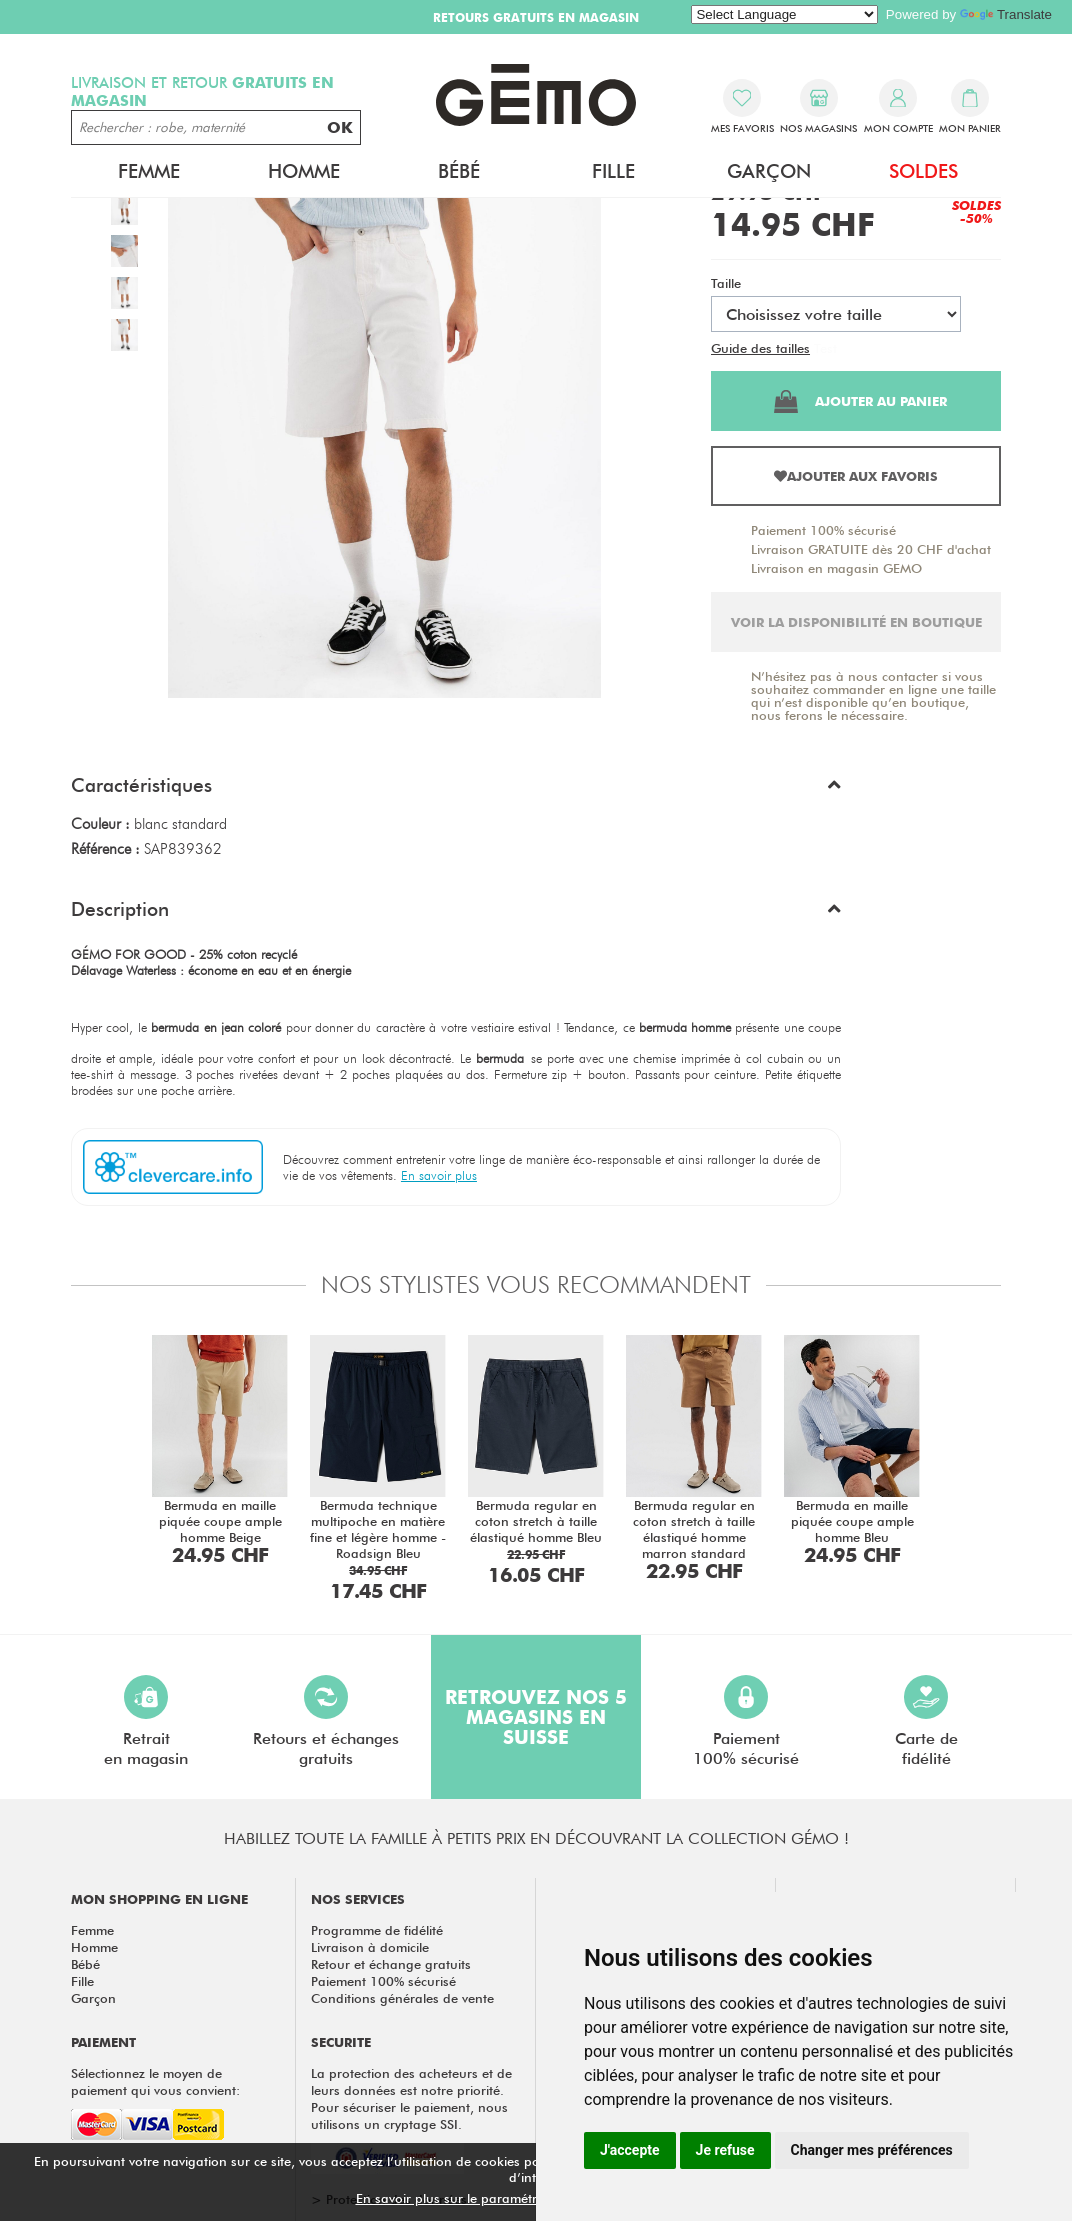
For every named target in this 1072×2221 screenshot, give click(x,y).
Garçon (769, 171)
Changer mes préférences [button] (872, 2150)
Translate (1006, 14)
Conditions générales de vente (402, 1998)
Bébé (459, 171)
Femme (149, 171)
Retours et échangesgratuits (326, 1721)
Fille (613, 171)
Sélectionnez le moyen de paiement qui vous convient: (155, 2081)
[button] (456, 790)
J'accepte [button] (630, 2150)
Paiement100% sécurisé (746, 1721)
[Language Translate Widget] (784, 14)
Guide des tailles (760, 348)
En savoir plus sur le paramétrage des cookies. (497, 2198)
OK (340, 127)
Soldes (923, 171)
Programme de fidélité (377, 1930)
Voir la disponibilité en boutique (856, 622)
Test (825, 348)
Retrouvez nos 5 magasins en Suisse (536, 1717)
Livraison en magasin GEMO (836, 568)
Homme (304, 171)
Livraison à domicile (370, 1947)
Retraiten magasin (146, 1721)
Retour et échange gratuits (391, 1964)
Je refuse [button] (725, 2150)
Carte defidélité (926, 1721)
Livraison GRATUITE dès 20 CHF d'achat (871, 549)
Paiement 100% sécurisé (823, 530)
